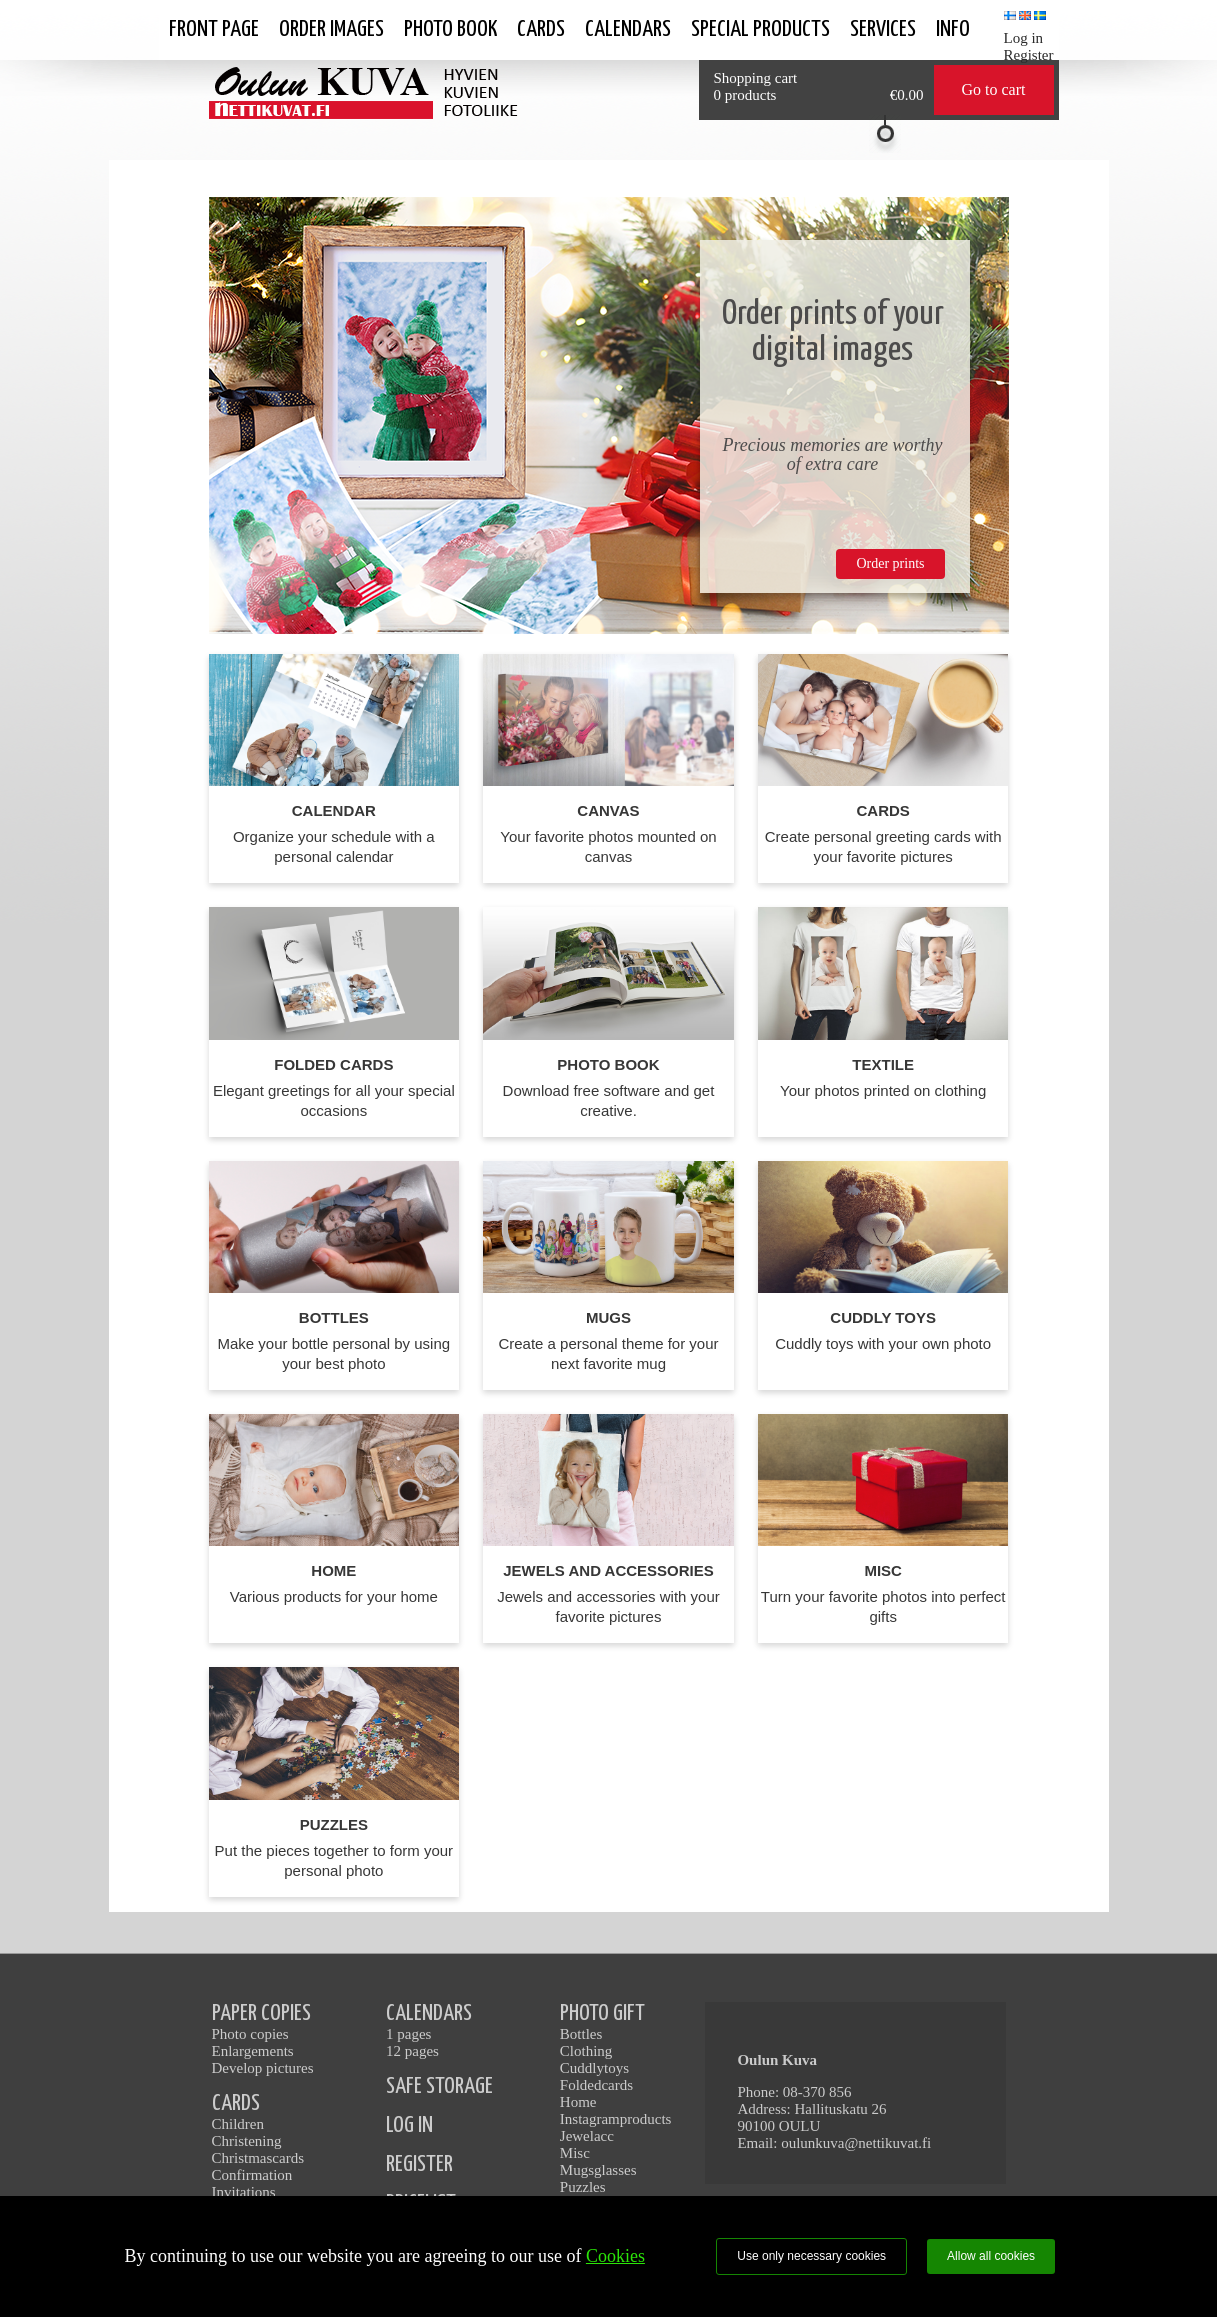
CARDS (236, 2103)
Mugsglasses (598, 2170)
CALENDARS (429, 2013)
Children (238, 2124)
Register (1029, 55)
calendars (628, 29)
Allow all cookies (991, 2256)
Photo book (450, 29)
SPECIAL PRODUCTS (760, 29)
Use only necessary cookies (811, 2256)
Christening (247, 2141)
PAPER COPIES (261, 2013)
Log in (1024, 38)
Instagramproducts (616, 2119)
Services (883, 29)
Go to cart (994, 89)
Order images (331, 29)
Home (578, 2102)
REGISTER (419, 2164)
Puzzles (583, 2187)
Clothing (586, 2051)
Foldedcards (596, 2085)
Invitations (244, 2192)
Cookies (615, 2256)
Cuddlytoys (594, 2068)
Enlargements (253, 2051)
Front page (214, 29)
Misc (575, 2153)
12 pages (412, 2051)
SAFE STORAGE (439, 2086)
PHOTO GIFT (602, 2013)
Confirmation (252, 2175)
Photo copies (250, 2034)
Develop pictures (263, 2068)
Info (953, 29)
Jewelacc (587, 2136)
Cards (541, 29)
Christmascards (258, 2158)
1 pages (408, 2034)
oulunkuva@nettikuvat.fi (856, 2143)
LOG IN (409, 2125)
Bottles (581, 2034)
